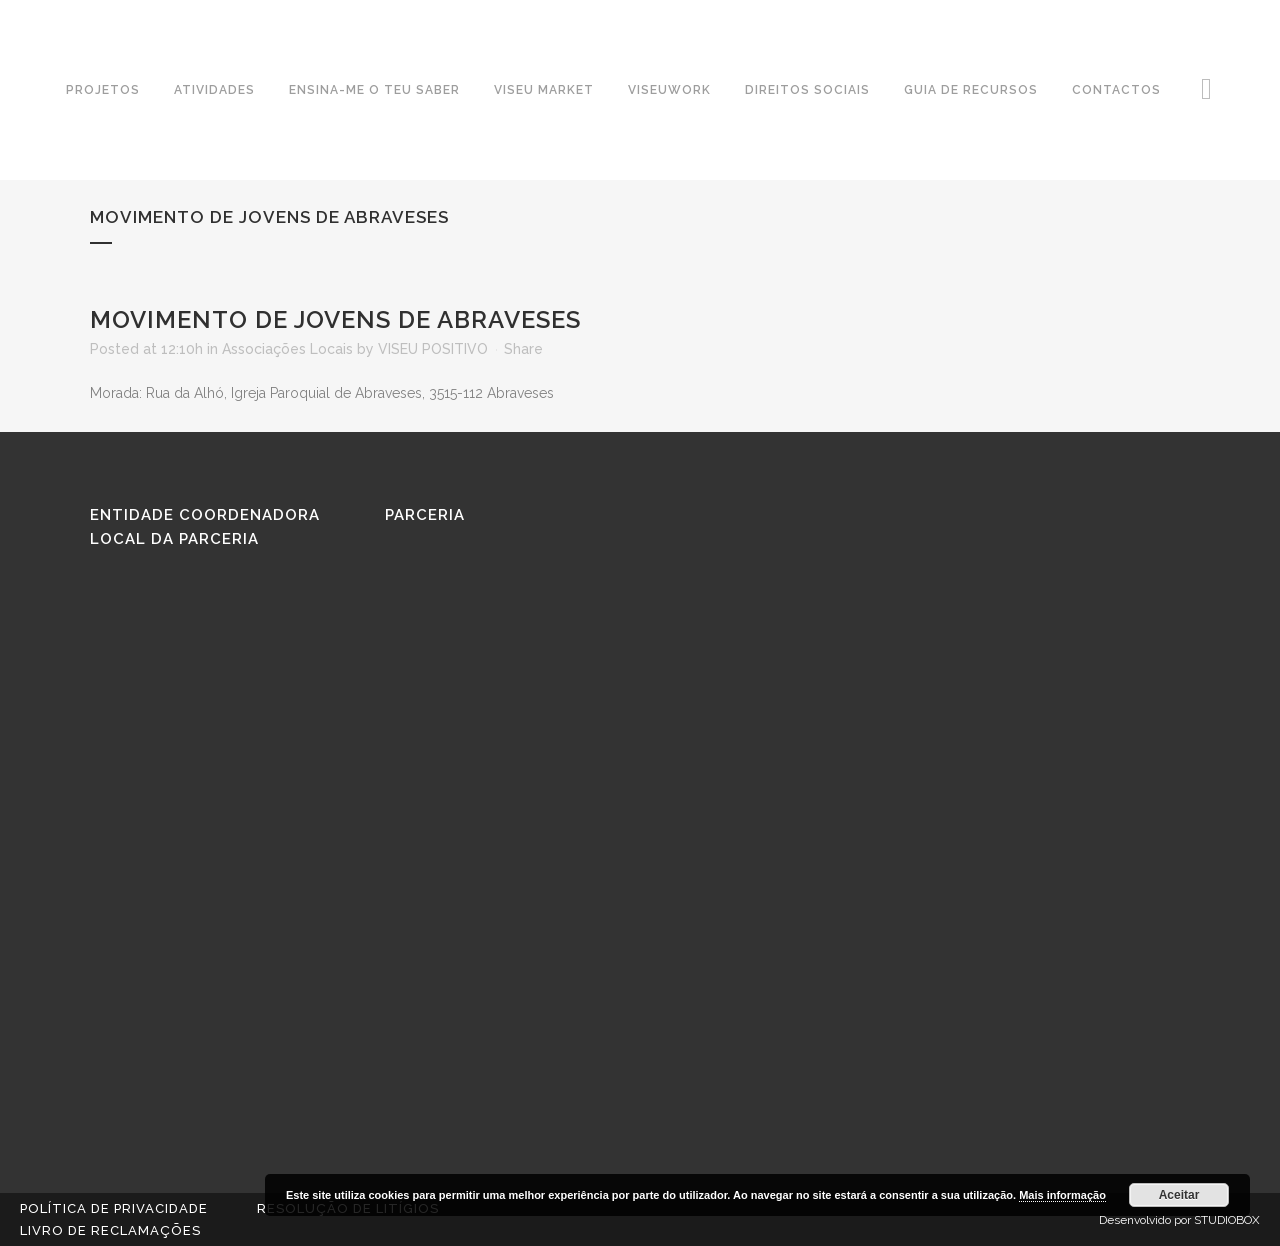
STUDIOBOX (1227, 1220)
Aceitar (1179, 1195)
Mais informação (1062, 1195)
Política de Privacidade (114, 1208)
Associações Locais (287, 349)
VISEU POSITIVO (433, 349)
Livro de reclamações (110, 1230)
